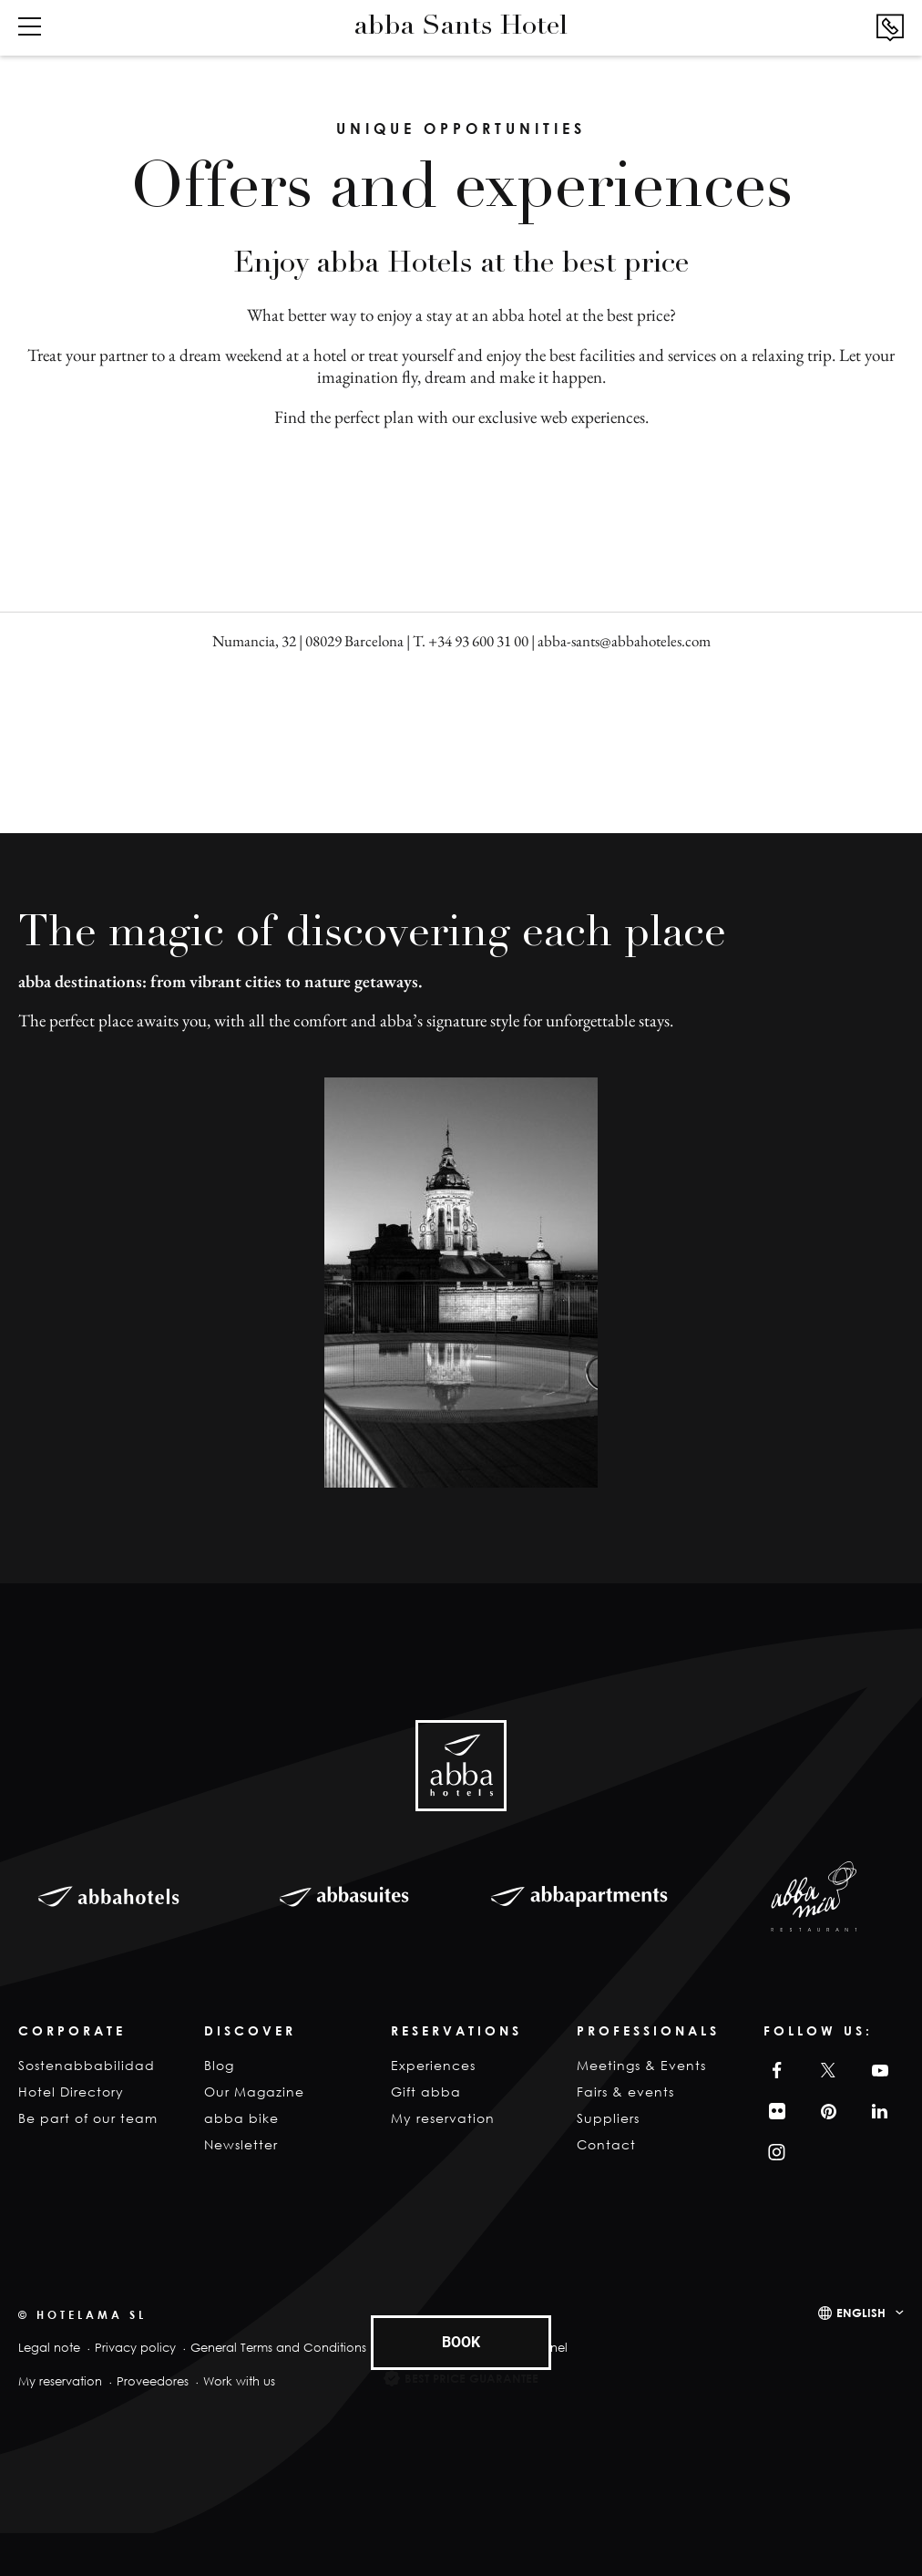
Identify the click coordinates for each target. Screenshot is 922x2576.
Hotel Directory (71, 2091)
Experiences (433, 2065)
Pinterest (825, 2111)
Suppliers (608, 2118)
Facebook (772, 2070)
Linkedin (877, 2111)
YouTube (877, 2070)
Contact (606, 2144)
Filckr (774, 2111)
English (861, 2312)
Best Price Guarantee (471, 2378)
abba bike (241, 2118)
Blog (219, 2065)
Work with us (239, 2381)
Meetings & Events (641, 2065)
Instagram (774, 2152)
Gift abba (426, 2091)
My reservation (443, 2118)
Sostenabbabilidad (86, 2065)
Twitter (824, 2070)
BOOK (461, 2342)
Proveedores (153, 2381)
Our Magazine (254, 2091)
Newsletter (241, 2144)
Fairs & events (625, 2091)
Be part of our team (88, 2118)
